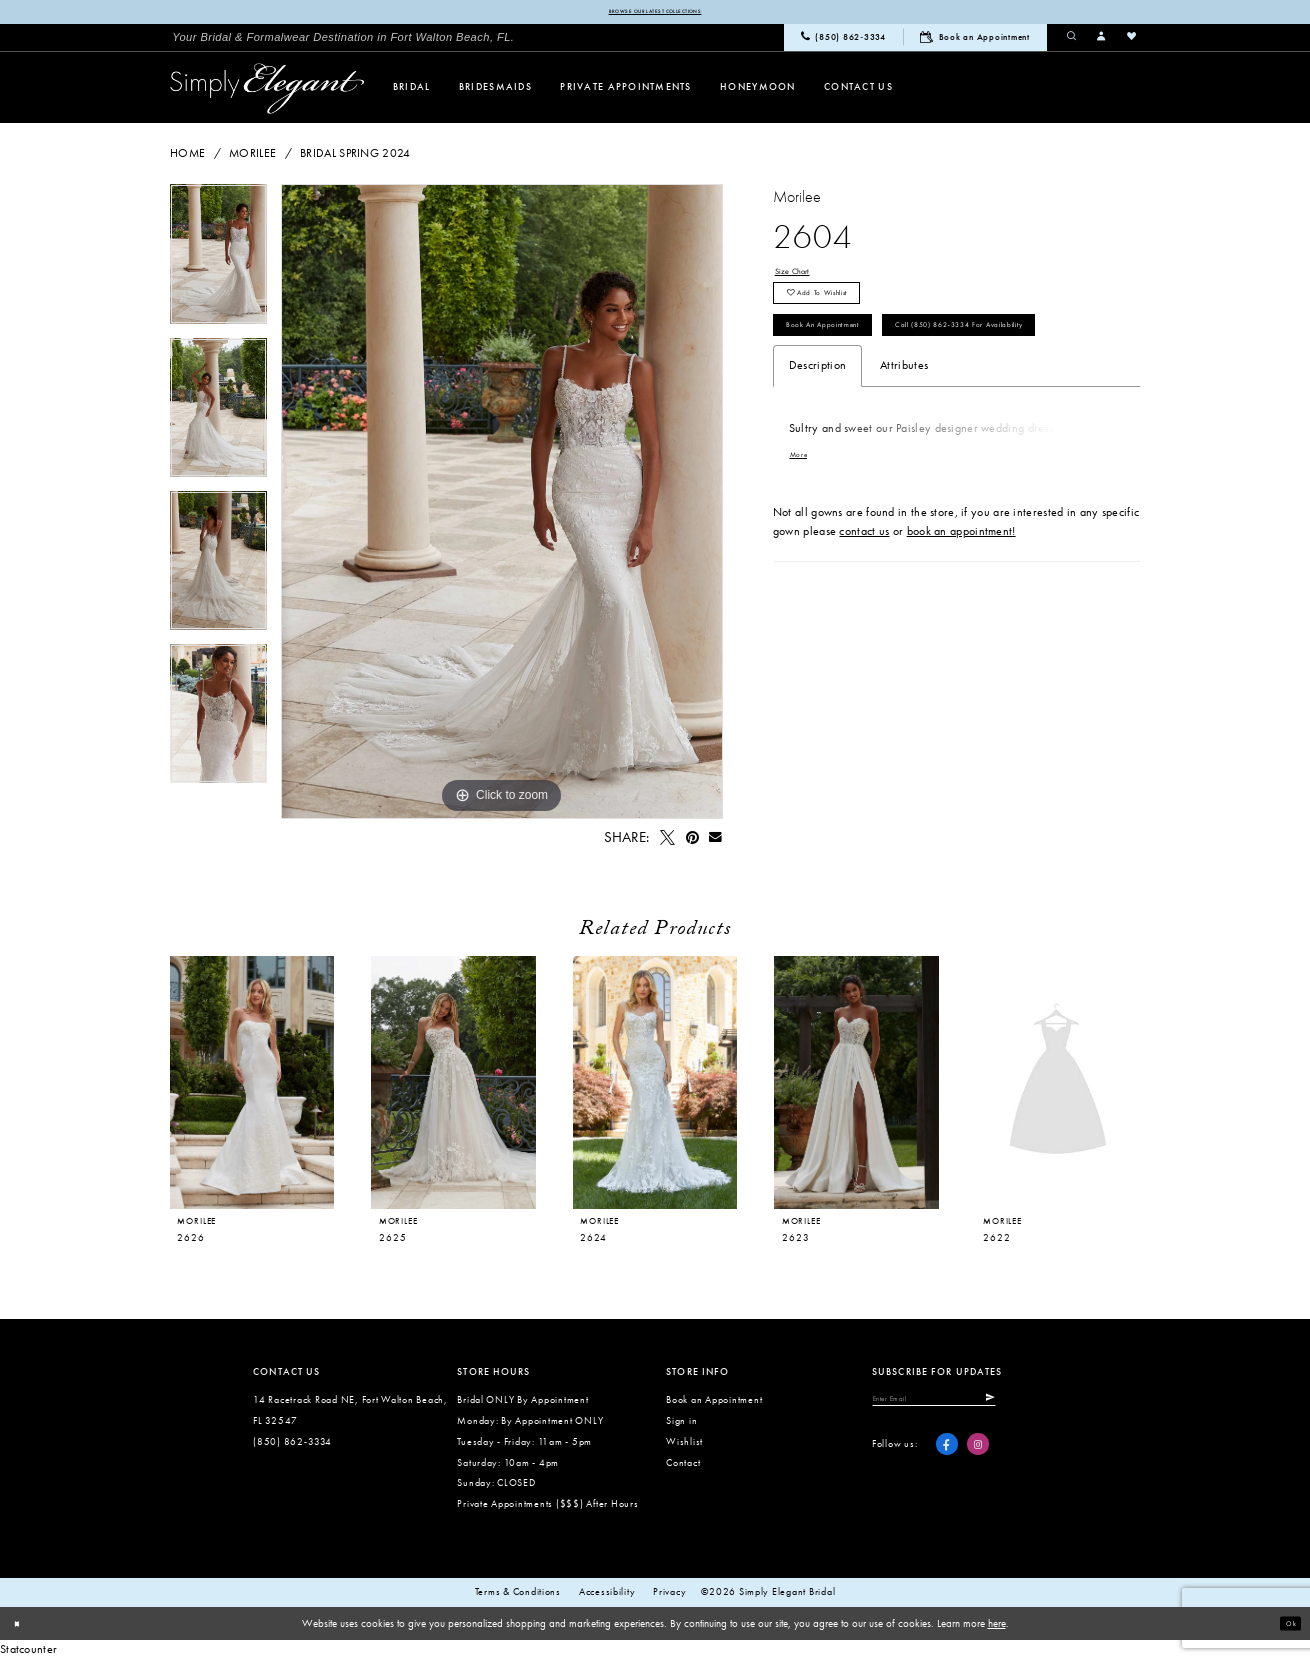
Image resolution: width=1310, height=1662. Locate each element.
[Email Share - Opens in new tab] (716, 841)
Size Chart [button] (802, 277)
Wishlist (684, 1444)
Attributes (904, 454)
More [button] (804, 545)
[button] (1102, 40)
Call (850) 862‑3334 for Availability (889, 408)
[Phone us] (843, 41)
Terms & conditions (518, 1595)
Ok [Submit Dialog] (1286, 1626)
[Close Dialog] (22, 1627)
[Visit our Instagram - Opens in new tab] (978, 1456)
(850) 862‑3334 (292, 1444)
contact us (864, 622)
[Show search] (1072, 40)
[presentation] (252, 1085)
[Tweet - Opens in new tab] (667, 841)
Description (817, 454)
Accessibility (607, 1595)
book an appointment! (961, 622)
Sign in (681, 1423)
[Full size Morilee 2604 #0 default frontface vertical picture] (502, 505)
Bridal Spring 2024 (355, 157)
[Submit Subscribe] (1049, 1405)
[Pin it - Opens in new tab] (692, 841)
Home (187, 157)
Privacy (669, 1595)
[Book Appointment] (975, 40)
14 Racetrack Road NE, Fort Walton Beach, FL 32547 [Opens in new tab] (350, 1413)
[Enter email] (966, 1405)
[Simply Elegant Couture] (267, 91)
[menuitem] (343, 40)
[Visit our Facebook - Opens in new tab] (947, 1456)
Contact (683, 1465)
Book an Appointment (849, 360)
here (997, 1627)
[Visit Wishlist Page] (1132, 40)
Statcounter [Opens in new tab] (28, 1652)
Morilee (252, 157)
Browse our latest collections (654, 13)
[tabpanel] (218, 263)
